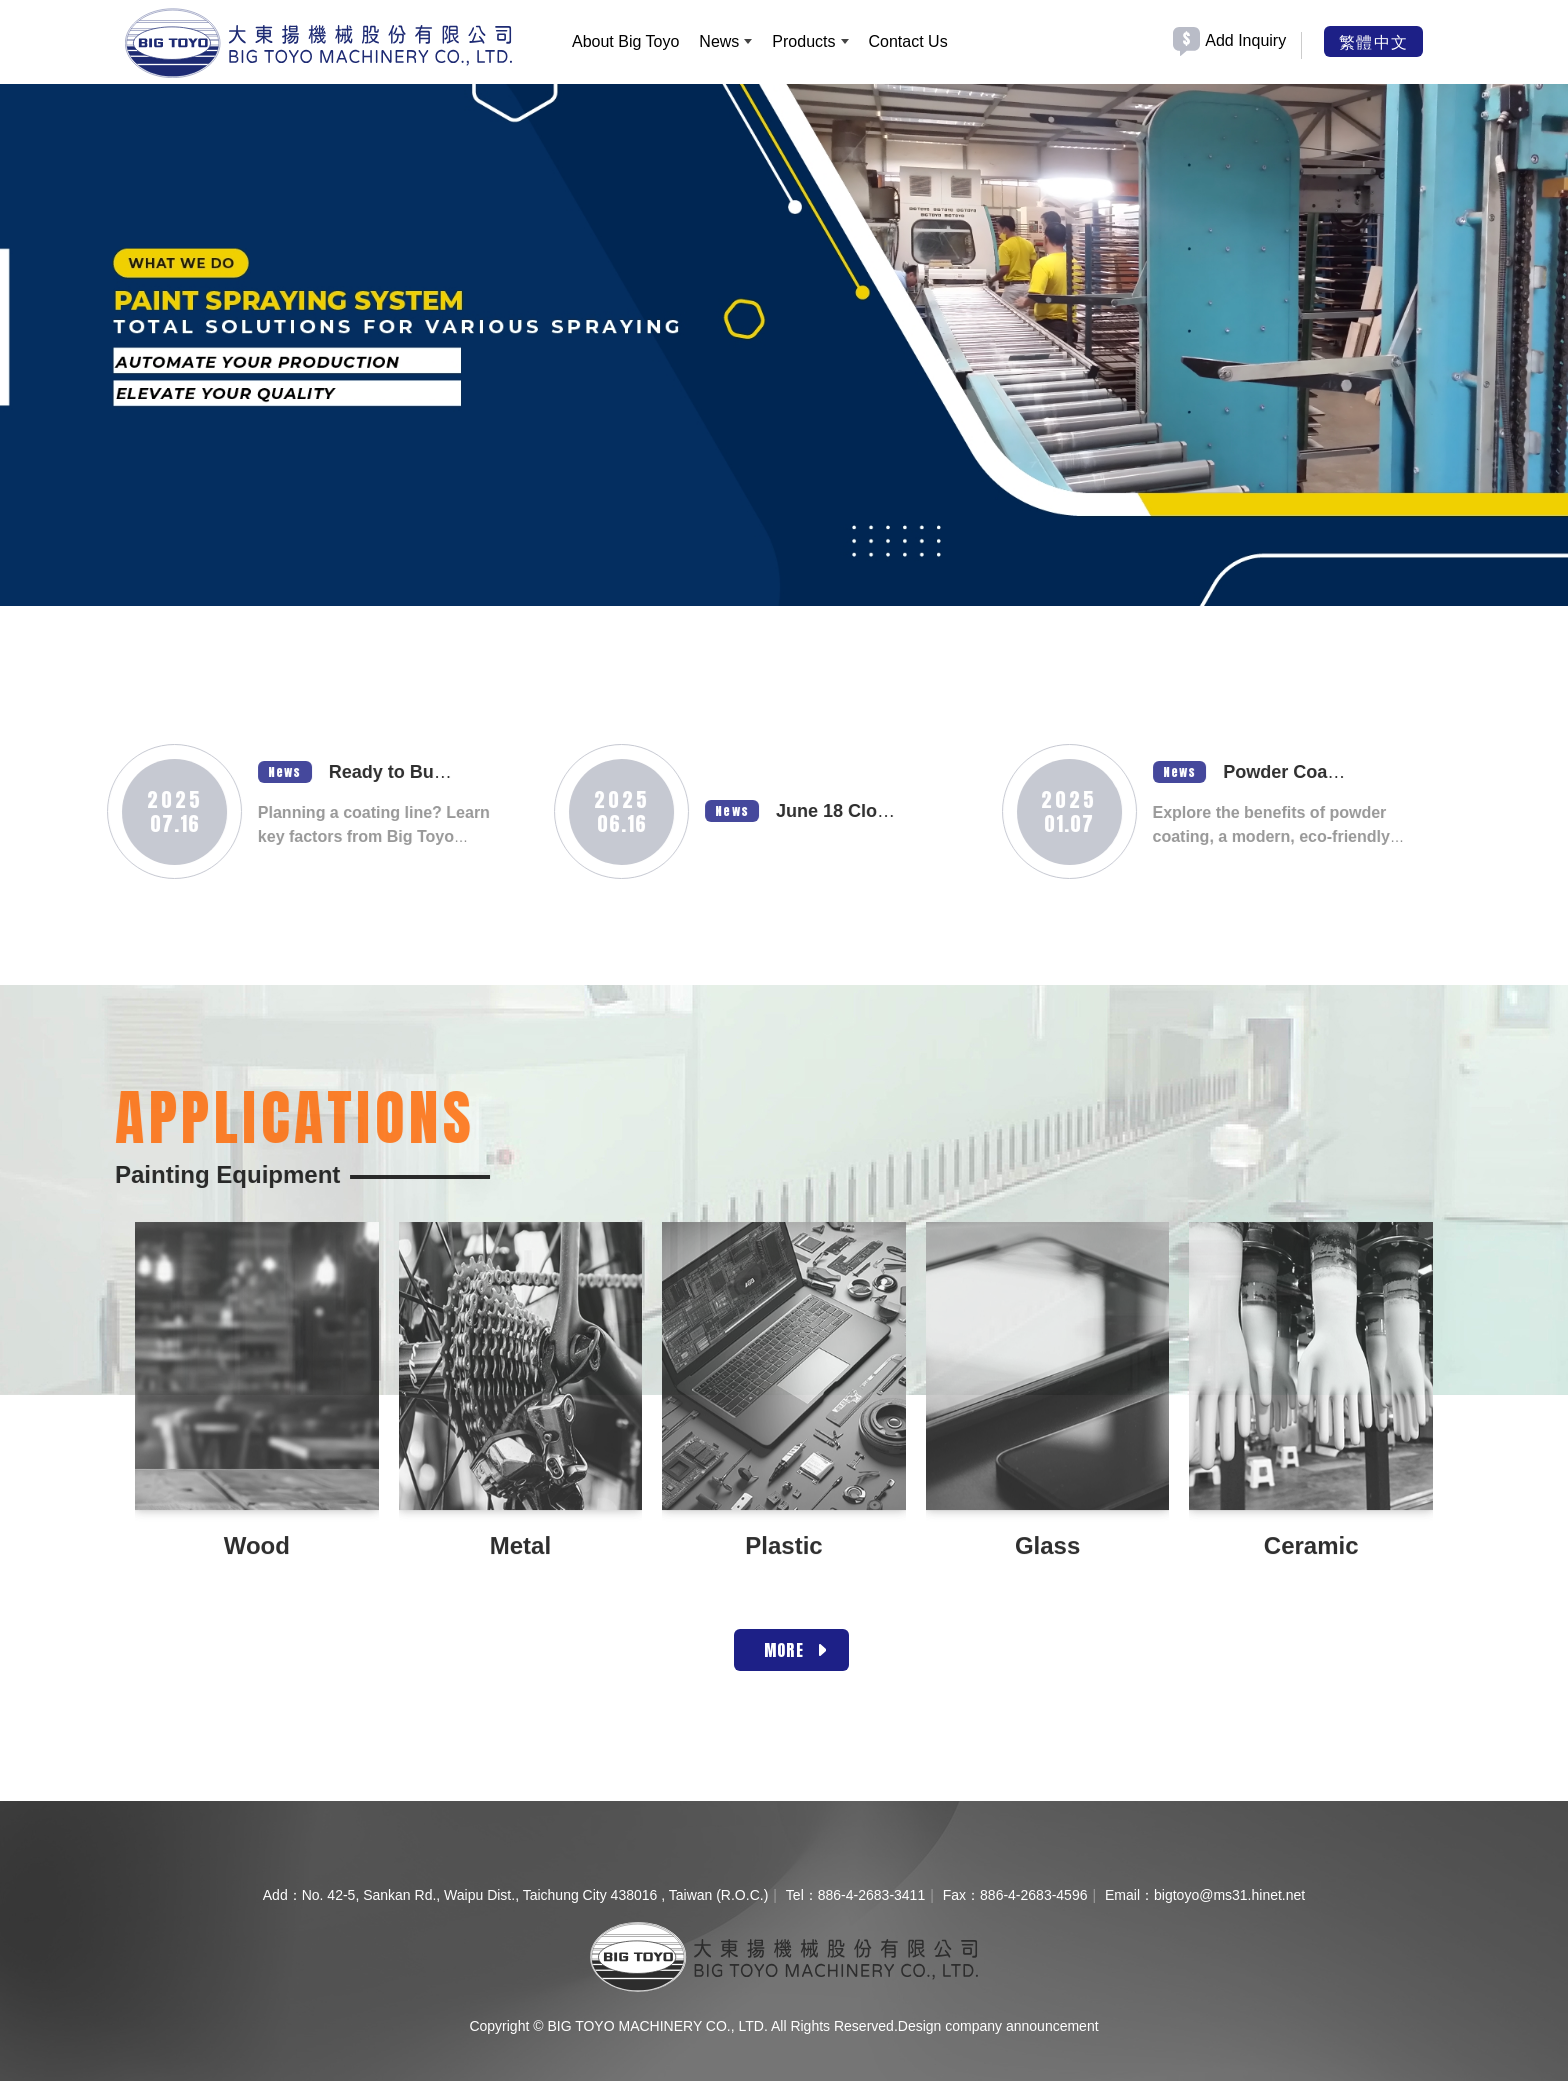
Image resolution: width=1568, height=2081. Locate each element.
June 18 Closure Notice (811, 811)
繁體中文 (1373, 41)
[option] (784, 339)
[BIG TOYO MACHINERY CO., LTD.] (318, 43)
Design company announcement (998, 2026)
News (221, 772)
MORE (784, 1650)
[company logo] (783, 1955)
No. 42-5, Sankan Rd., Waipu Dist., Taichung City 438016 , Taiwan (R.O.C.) (535, 1895)
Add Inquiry (1245, 40)
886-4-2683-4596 (1033, 1895)
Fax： (961, 1895)
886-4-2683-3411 (871, 1895)
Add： (282, 1895)
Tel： (802, 1895)
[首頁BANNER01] (784, 339)
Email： (1129, 1895)
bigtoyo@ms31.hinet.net (1229, 1895)
